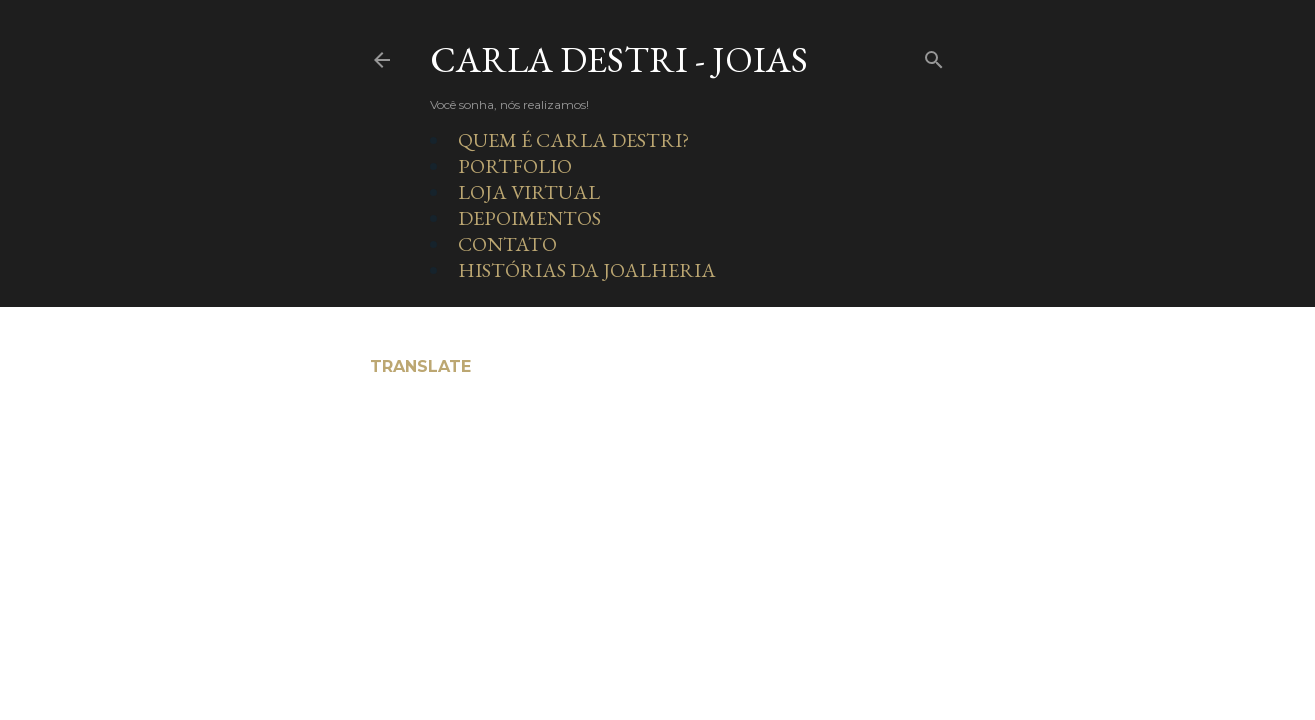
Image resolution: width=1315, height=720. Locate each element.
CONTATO (507, 244)
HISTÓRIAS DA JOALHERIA (587, 270)
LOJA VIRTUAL (529, 192)
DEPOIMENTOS (529, 218)
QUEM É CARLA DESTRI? (573, 140)
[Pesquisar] (934, 55)
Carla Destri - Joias (619, 59)
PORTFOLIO (515, 166)
